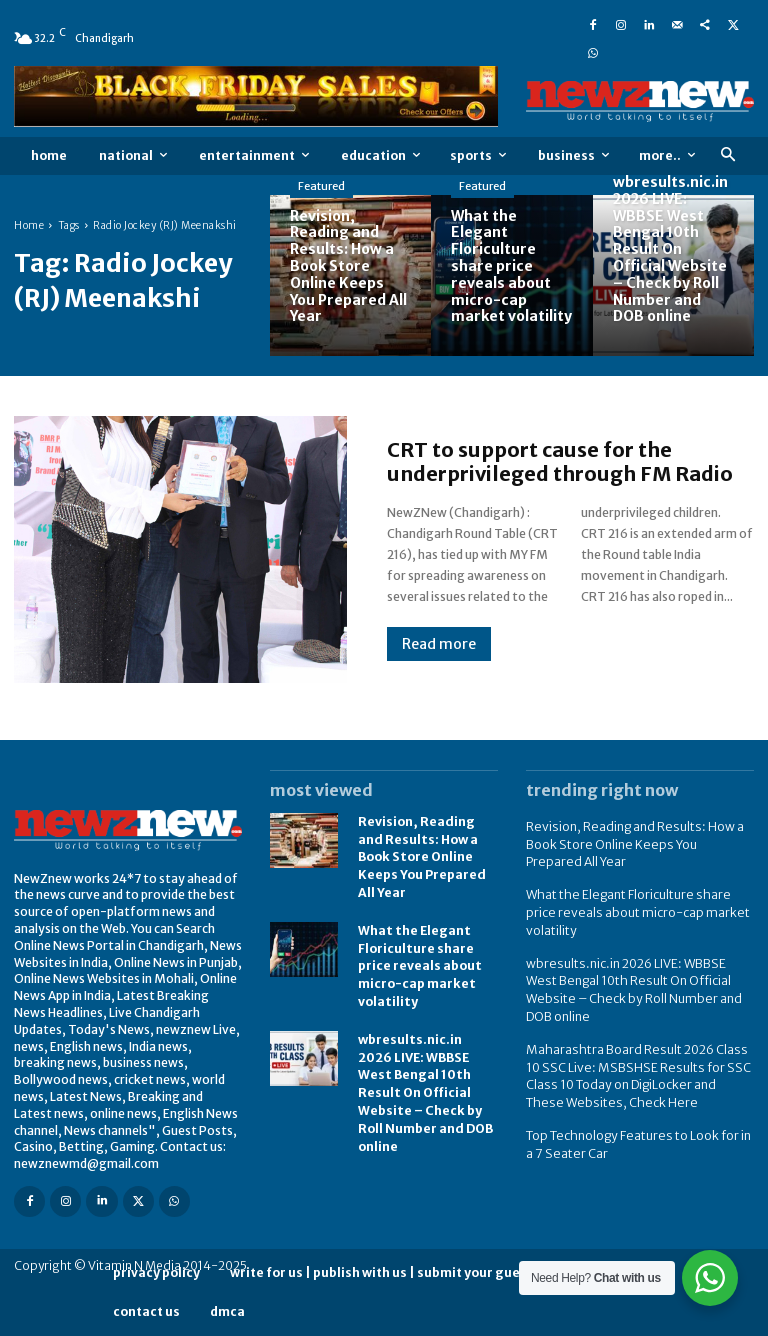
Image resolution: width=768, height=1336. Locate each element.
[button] (727, 155)
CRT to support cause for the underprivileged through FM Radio (560, 461)
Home (29, 225)
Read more (439, 644)
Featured (321, 186)
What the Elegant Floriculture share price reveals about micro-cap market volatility (419, 958)
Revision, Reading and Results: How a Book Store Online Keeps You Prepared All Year (421, 854)
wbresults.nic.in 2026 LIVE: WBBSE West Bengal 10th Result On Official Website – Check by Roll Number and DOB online (427, 1070)
